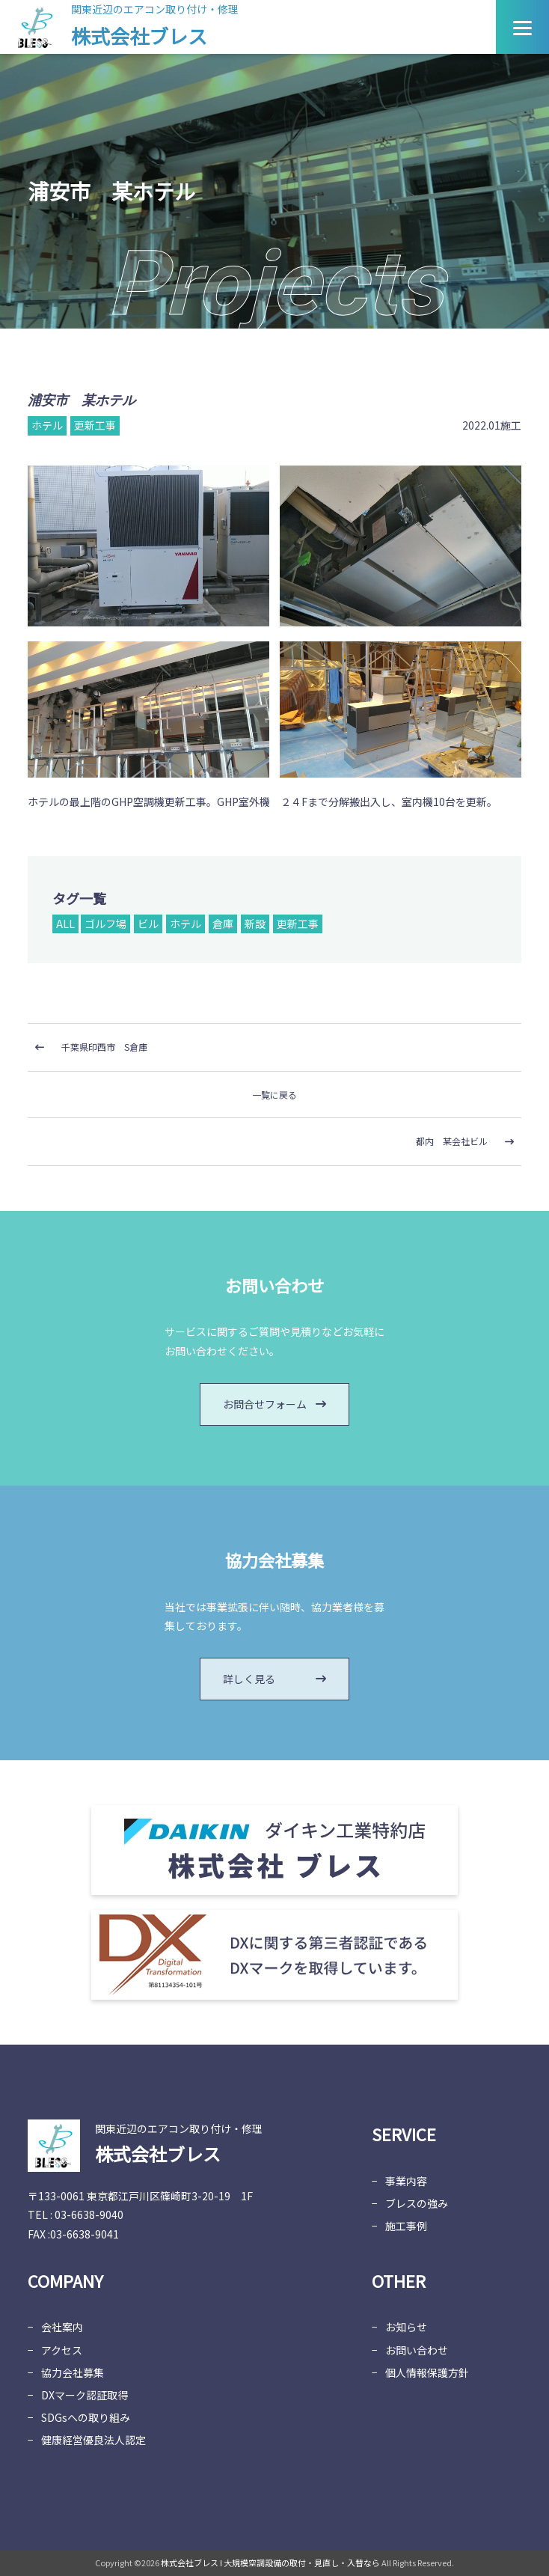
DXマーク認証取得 (84, 2394)
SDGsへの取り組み (85, 2417)
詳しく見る (274, 1679)
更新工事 (298, 923)
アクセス (61, 2349)
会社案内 (62, 2326)
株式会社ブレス (139, 35)
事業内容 (406, 2180)
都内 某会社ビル (452, 1141)
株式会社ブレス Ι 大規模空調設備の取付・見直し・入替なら (270, 2563)
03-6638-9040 (89, 2214)
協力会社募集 (72, 2372)
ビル (148, 923)
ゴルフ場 (105, 923)
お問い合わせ (416, 2349)
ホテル (185, 923)
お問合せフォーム (274, 1404)
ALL (65, 923)
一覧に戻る (274, 1094)
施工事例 (406, 2225)
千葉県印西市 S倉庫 (104, 1046)
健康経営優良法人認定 (93, 2439)
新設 (255, 923)
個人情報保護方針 (427, 2372)
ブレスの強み (416, 2203)
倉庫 (222, 923)
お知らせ (406, 2326)
